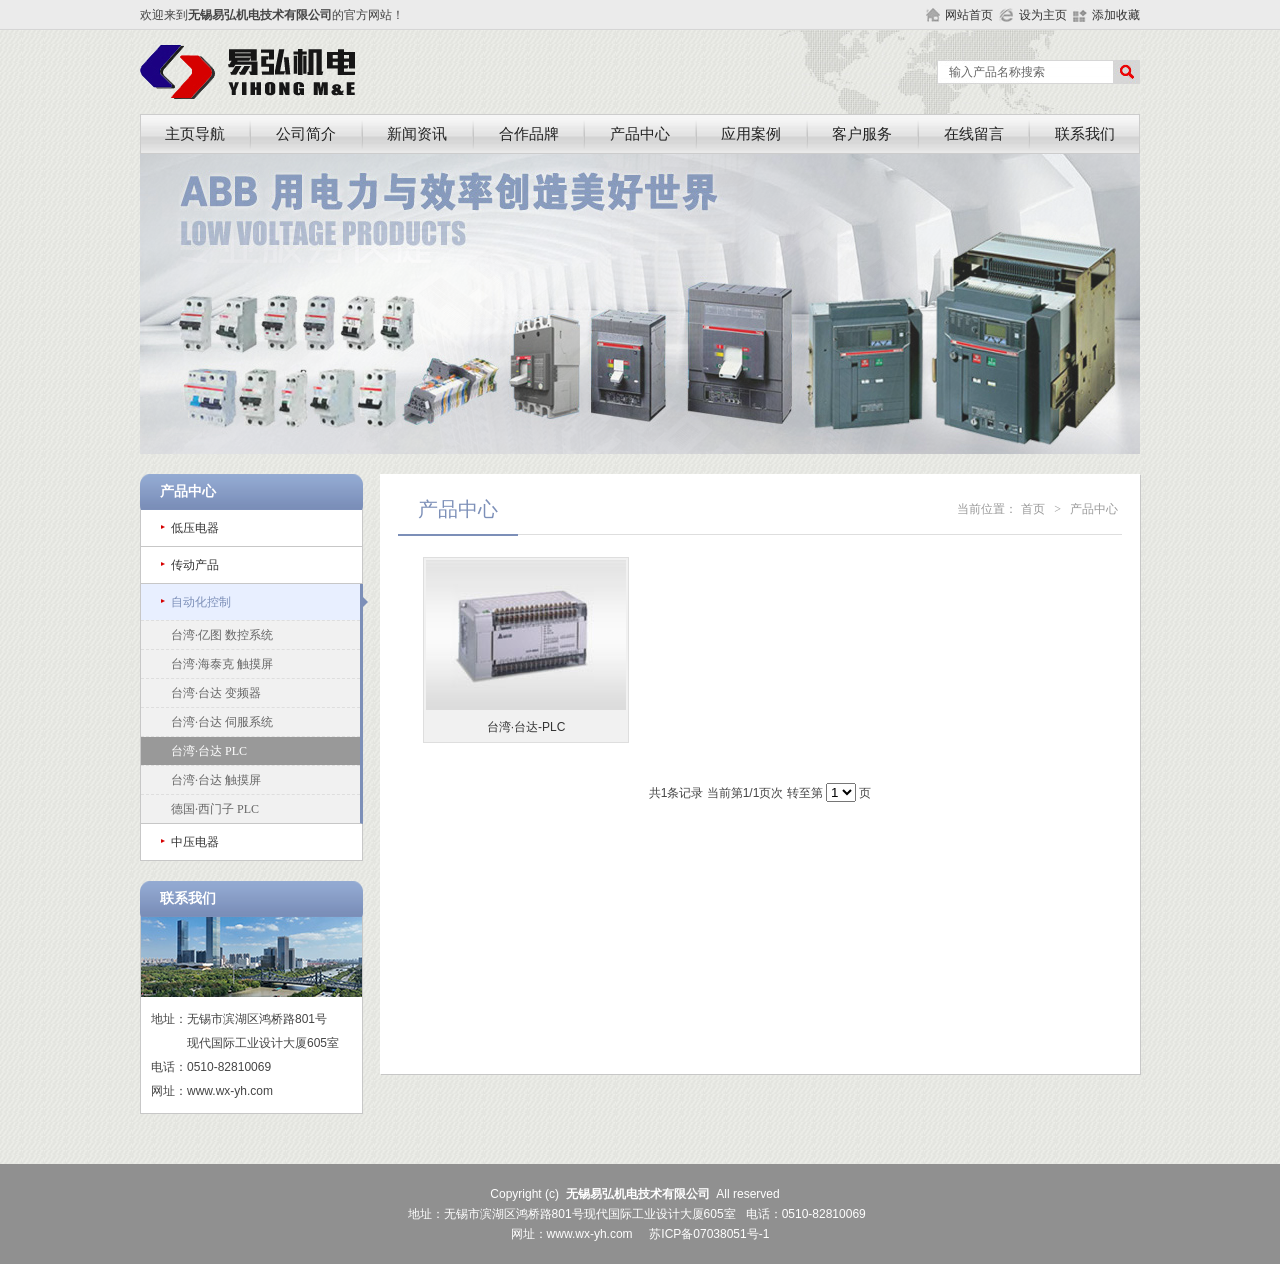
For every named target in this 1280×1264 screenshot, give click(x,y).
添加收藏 (1116, 15)
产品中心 (640, 134)
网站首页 (969, 15)
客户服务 (862, 134)
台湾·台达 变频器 (216, 693)
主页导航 (195, 134)
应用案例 (751, 134)
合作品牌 (529, 134)
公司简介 (306, 134)
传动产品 (195, 565)
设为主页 (1043, 15)
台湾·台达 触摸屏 (216, 780)
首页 (1033, 509)
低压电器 (195, 528)
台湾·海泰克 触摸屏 (222, 664)
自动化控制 (201, 602)
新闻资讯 (417, 134)
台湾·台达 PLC (209, 751)
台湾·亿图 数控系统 (222, 635)
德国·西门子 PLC (215, 809)
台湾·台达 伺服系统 (222, 722)
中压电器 (195, 842)
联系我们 (1085, 134)
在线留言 (974, 134)
